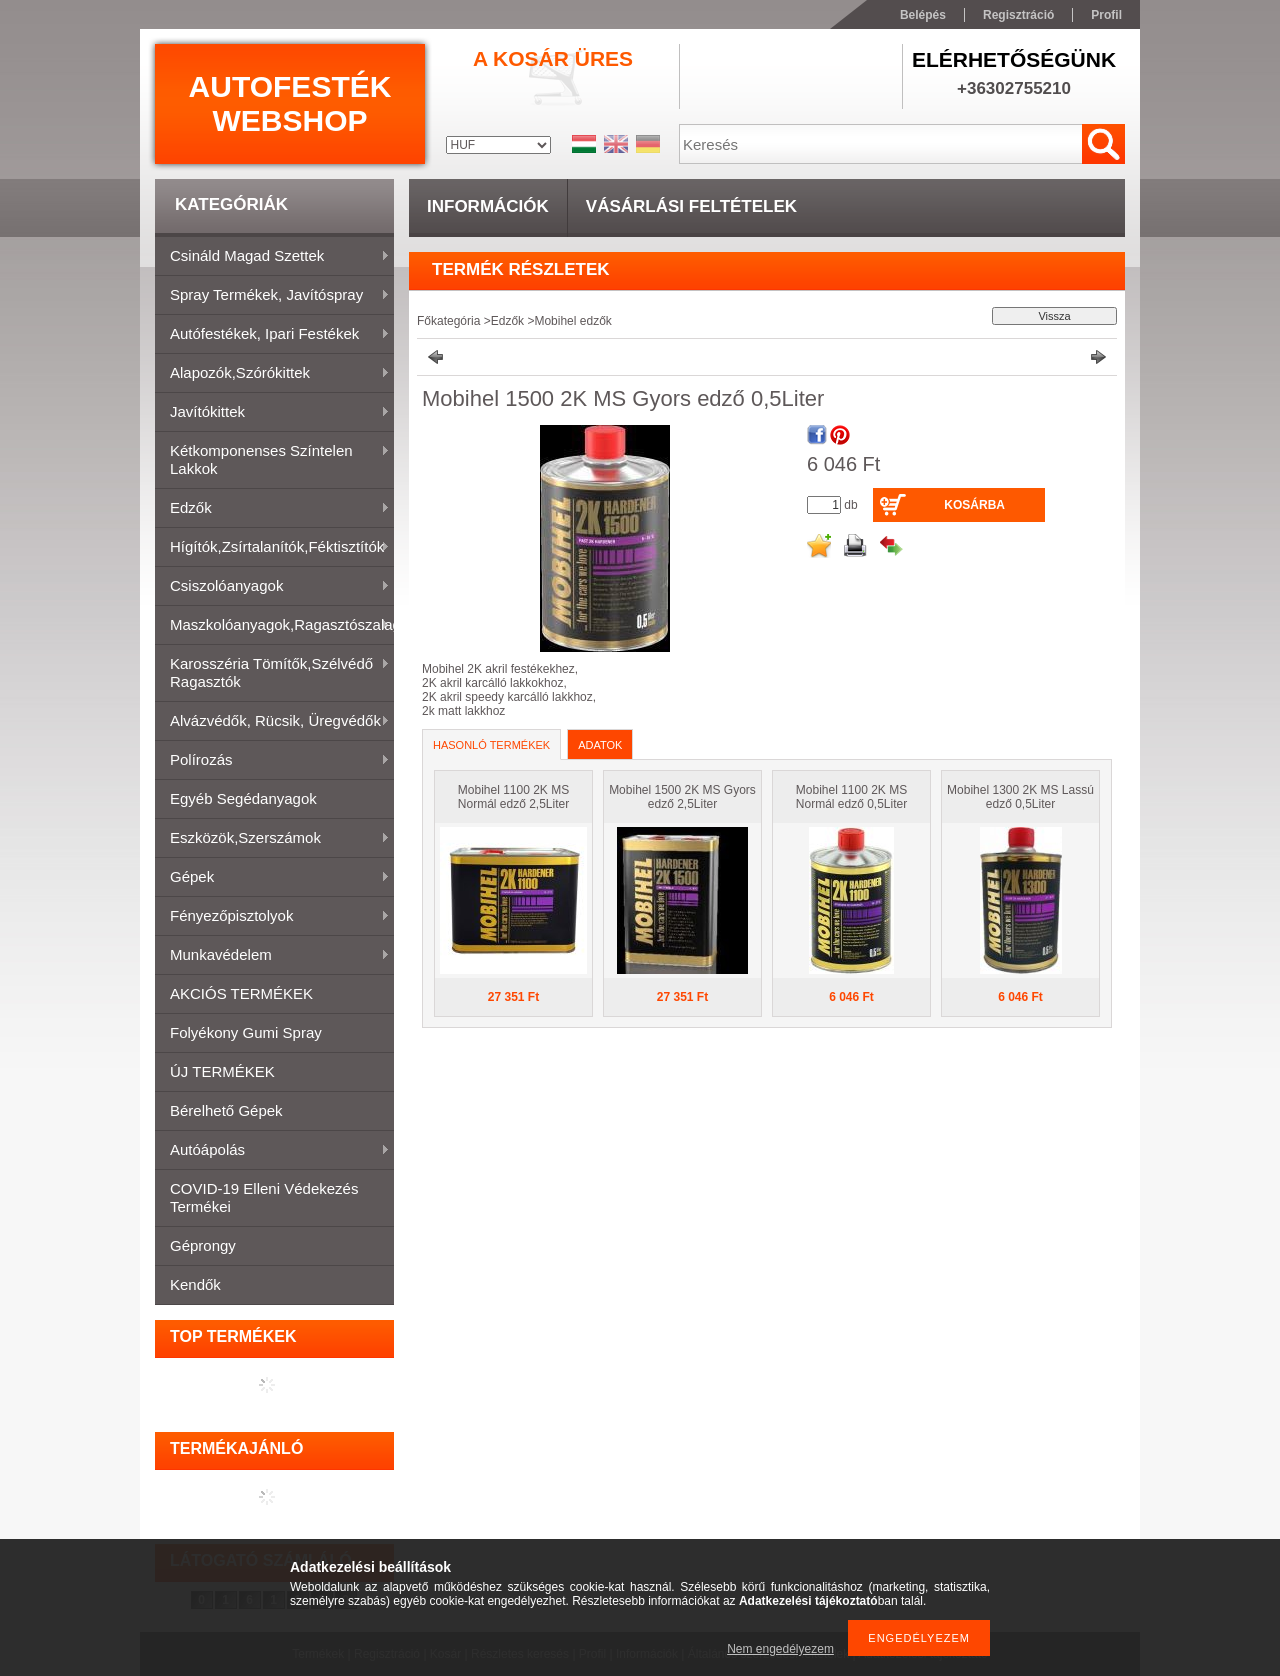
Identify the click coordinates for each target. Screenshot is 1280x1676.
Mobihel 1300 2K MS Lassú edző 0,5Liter (1020, 797)
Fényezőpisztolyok (272, 917)
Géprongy (203, 1245)
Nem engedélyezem (780, 1649)
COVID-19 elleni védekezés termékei (264, 1197)
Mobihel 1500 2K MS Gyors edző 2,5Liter (682, 797)
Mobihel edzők (572, 321)
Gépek (272, 878)
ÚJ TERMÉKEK (222, 1071)
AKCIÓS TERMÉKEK (241, 993)
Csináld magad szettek (272, 257)
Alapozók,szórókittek (272, 374)
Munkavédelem (272, 956)
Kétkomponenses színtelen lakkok (272, 459)
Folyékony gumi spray (246, 1032)
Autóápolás (272, 1151)
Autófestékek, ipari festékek (272, 335)
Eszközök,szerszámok (272, 839)
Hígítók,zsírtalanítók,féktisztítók (272, 548)
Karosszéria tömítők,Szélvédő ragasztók (272, 672)
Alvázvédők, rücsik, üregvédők (272, 722)
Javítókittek (272, 413)
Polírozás (272, 761)
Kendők (195, 1284)
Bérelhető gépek (226, 1110)
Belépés (923, 15)
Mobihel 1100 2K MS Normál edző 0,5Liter (851, 797)
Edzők (272, 509)
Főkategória (448, 321)
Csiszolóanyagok (272, 587)
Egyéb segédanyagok (243, 798)
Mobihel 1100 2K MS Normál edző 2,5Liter (513, 797)
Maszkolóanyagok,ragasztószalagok (274, 626)
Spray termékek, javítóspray (272, 296)
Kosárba (974, 505)
